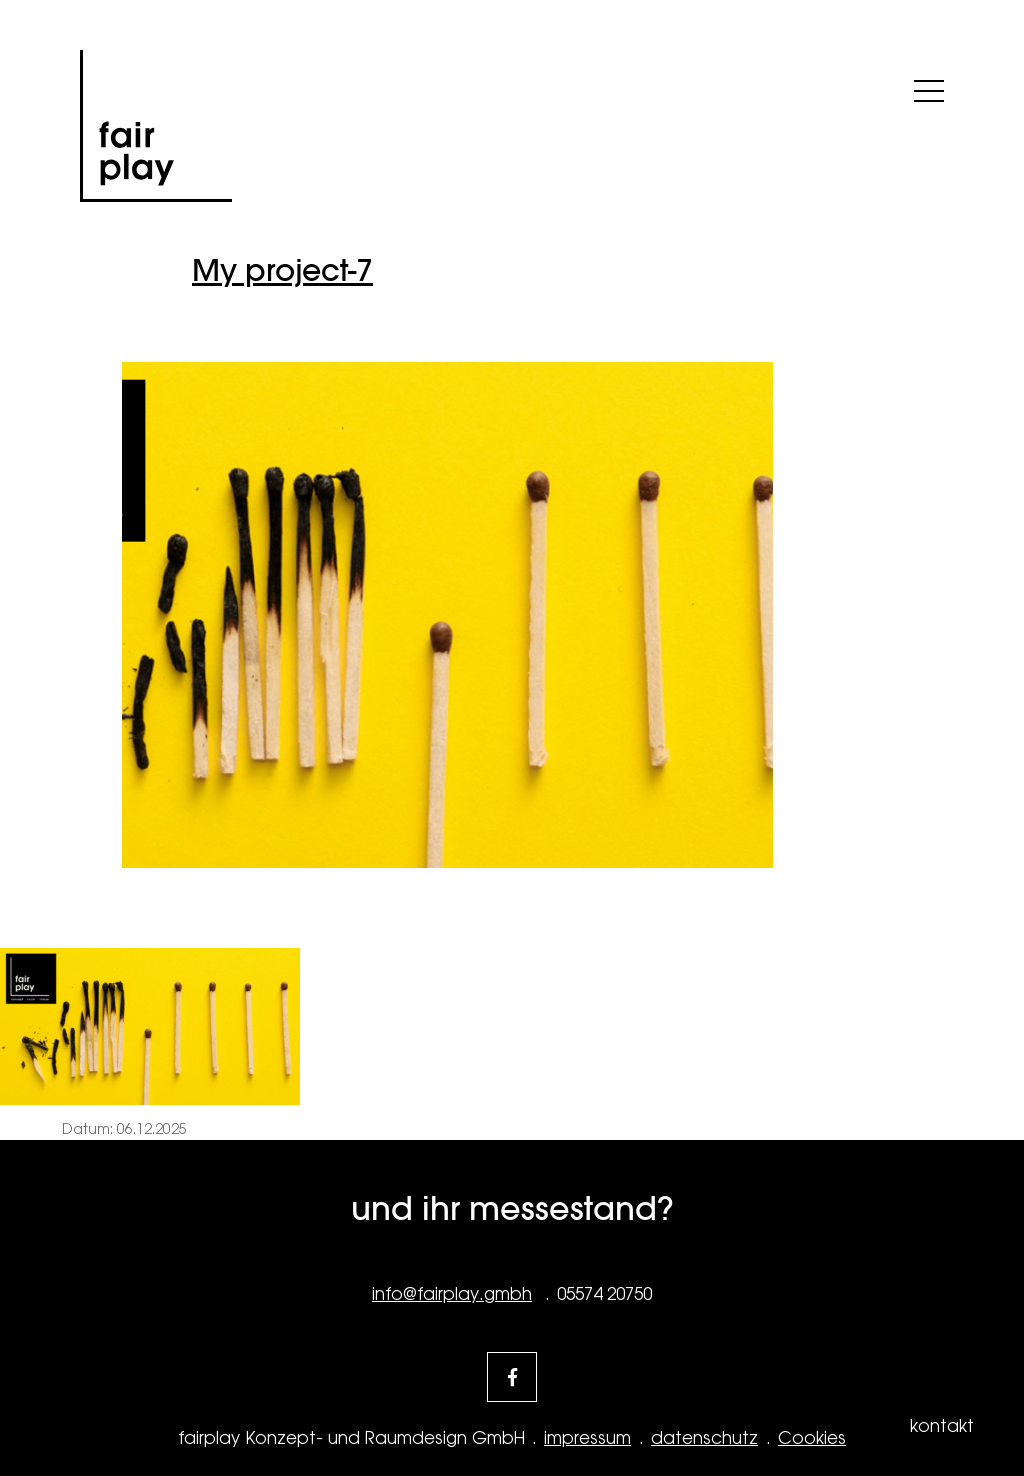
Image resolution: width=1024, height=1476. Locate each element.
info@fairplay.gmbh (452, 1294)
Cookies (812, 1438)
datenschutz (704, 1438)
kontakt (942, 1426)
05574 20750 (604, 1294)
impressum (587, 1438)
